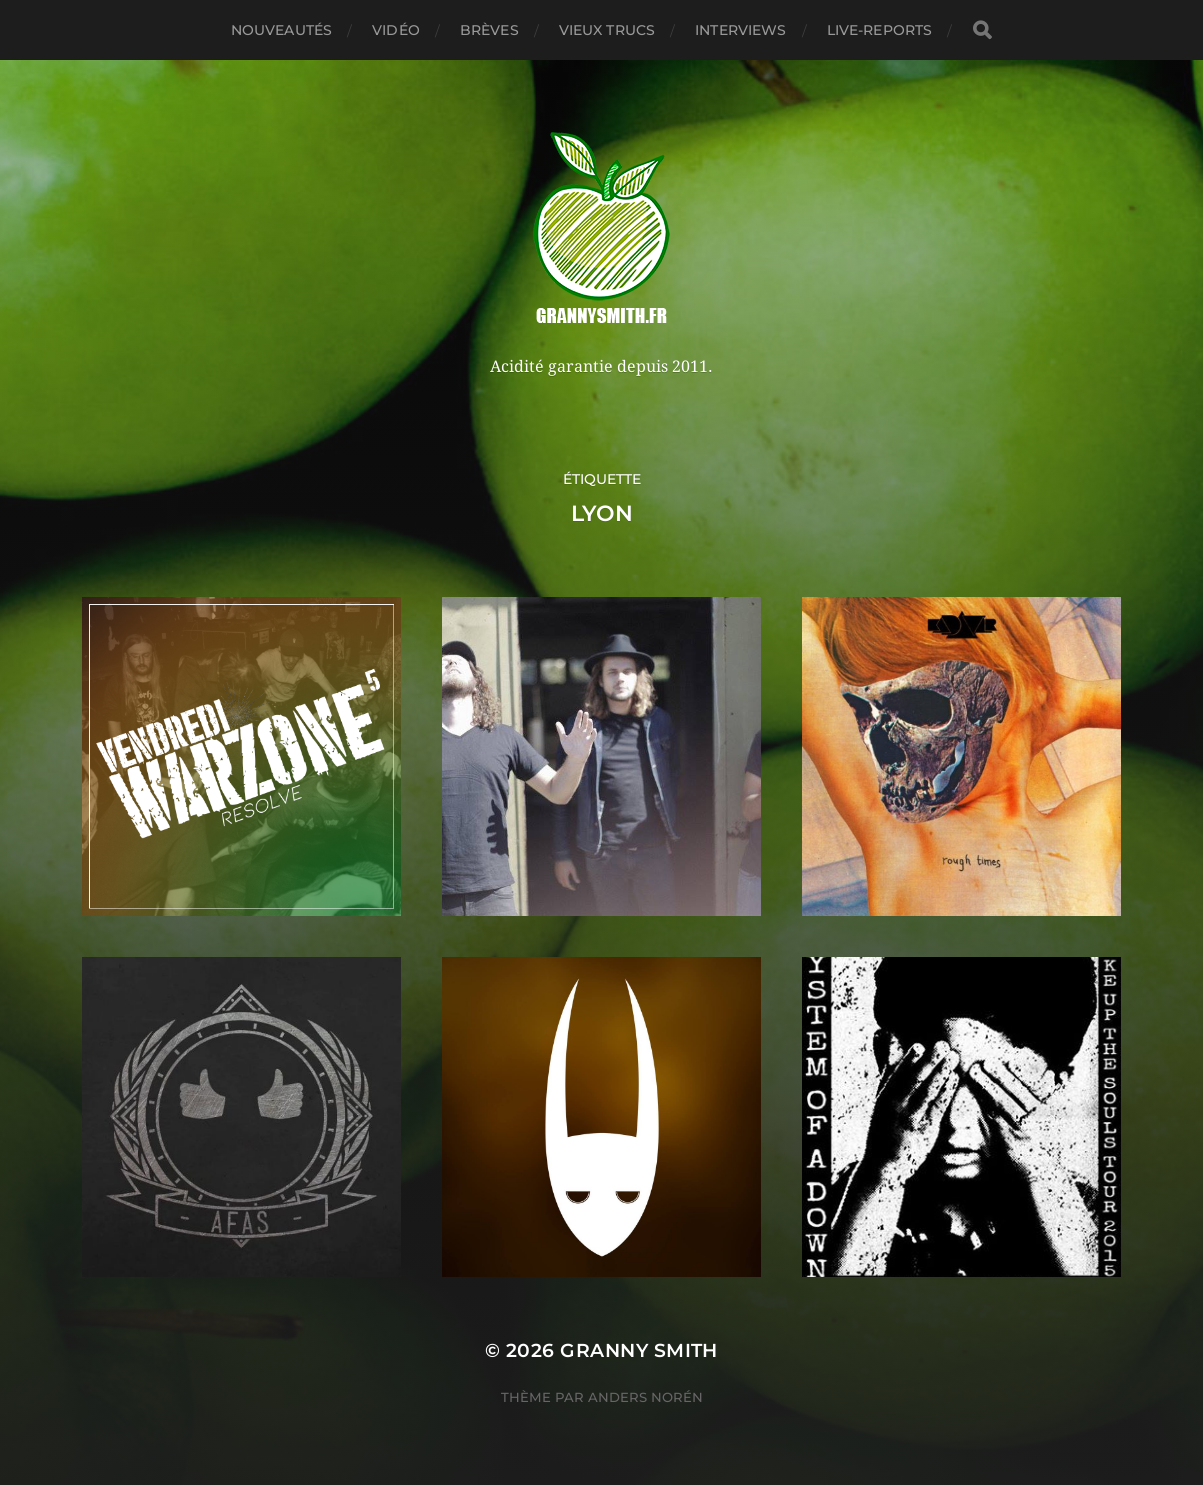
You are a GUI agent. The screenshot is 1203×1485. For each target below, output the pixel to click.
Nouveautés (281, 30)
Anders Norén (645, 1397)
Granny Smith (639, 1350)
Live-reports (880, 30)
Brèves (489, 30)
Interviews (740, 30)
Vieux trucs (607, 30)
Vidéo (396, 30)
